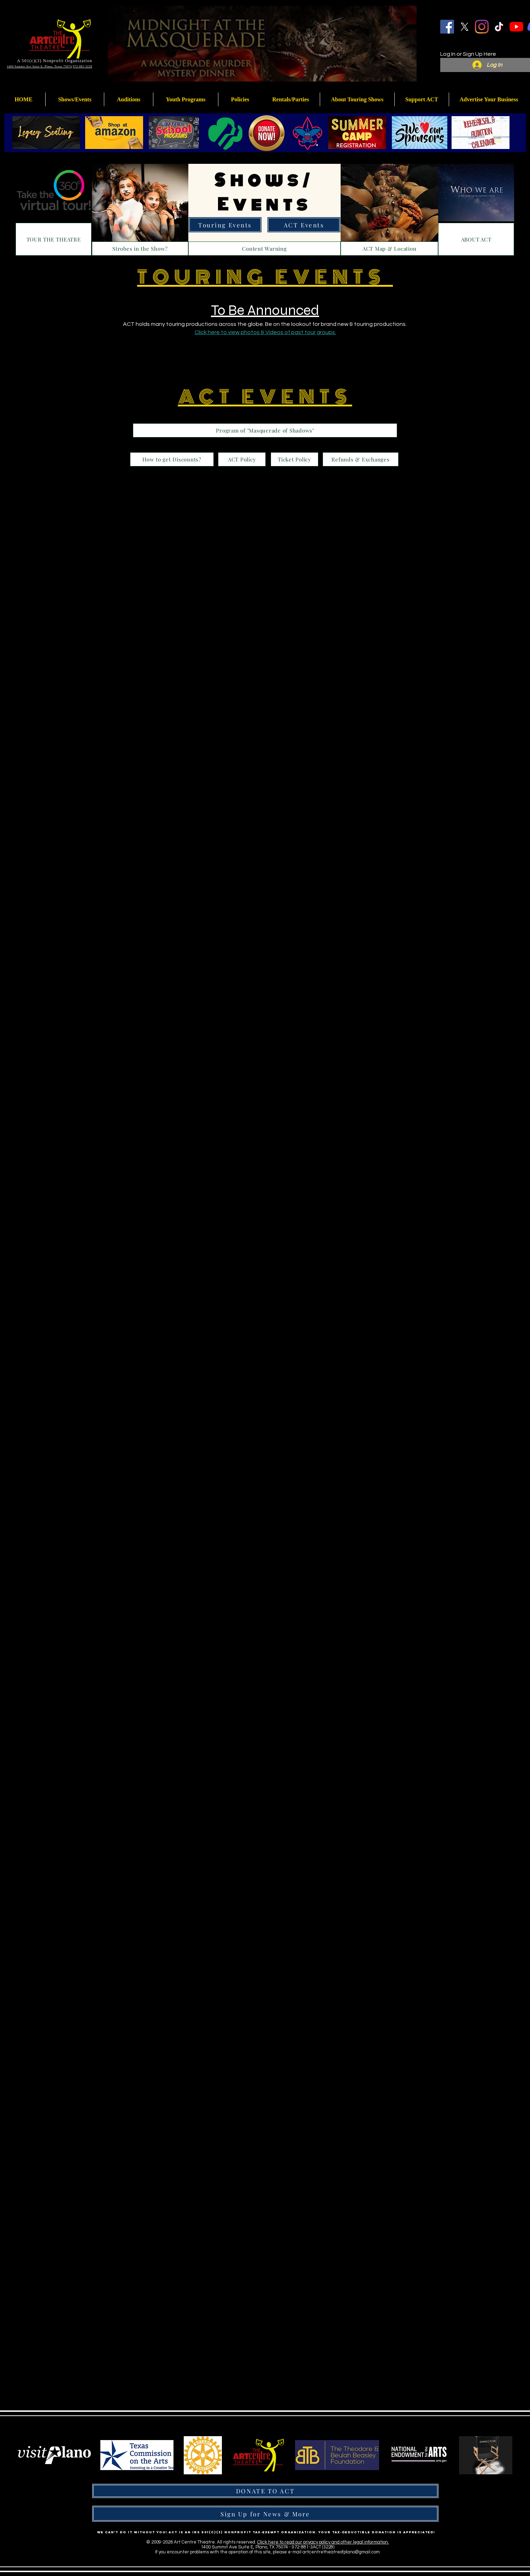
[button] (185, 99)
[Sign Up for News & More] (265, 2514)
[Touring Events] (225, 225)
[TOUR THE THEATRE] (54, 239)
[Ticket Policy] (294, 459)
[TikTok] (499, 27)
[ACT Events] (304, 225)
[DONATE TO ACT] (265, 2491)
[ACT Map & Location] (389, 249)
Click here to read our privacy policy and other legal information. (323, 2542)
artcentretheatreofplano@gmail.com (341, 2552)
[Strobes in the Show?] (140, 249)
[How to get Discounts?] (172, 459)
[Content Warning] (264, 249)
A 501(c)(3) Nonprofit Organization (54, 60)
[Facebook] (447, 27)
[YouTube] (516, 27)
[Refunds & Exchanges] (361, 459)
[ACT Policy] (242, 459)
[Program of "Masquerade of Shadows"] (265, 430)
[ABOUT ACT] (476, 239)
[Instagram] (482, 27)
